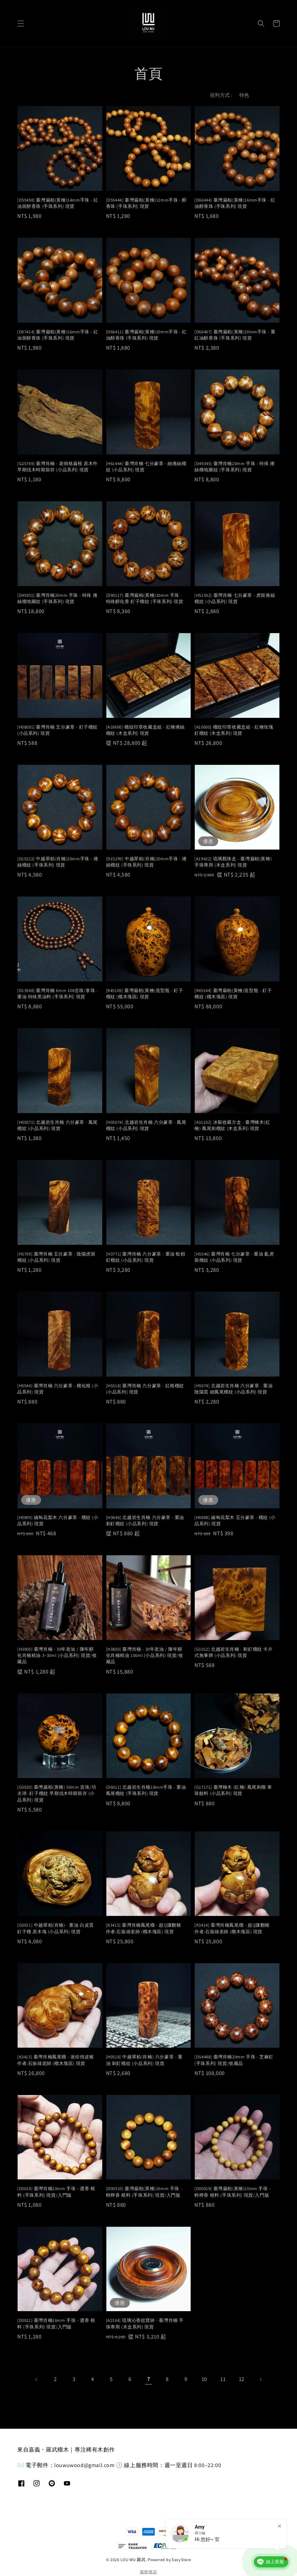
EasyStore (181, 2559)
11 (223, 2379)
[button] (20, 23)
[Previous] (36, 2379)
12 (242, 2379)
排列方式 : (221, 95)
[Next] (260, 2379)
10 (204, 2379)
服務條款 (148, 2571)
